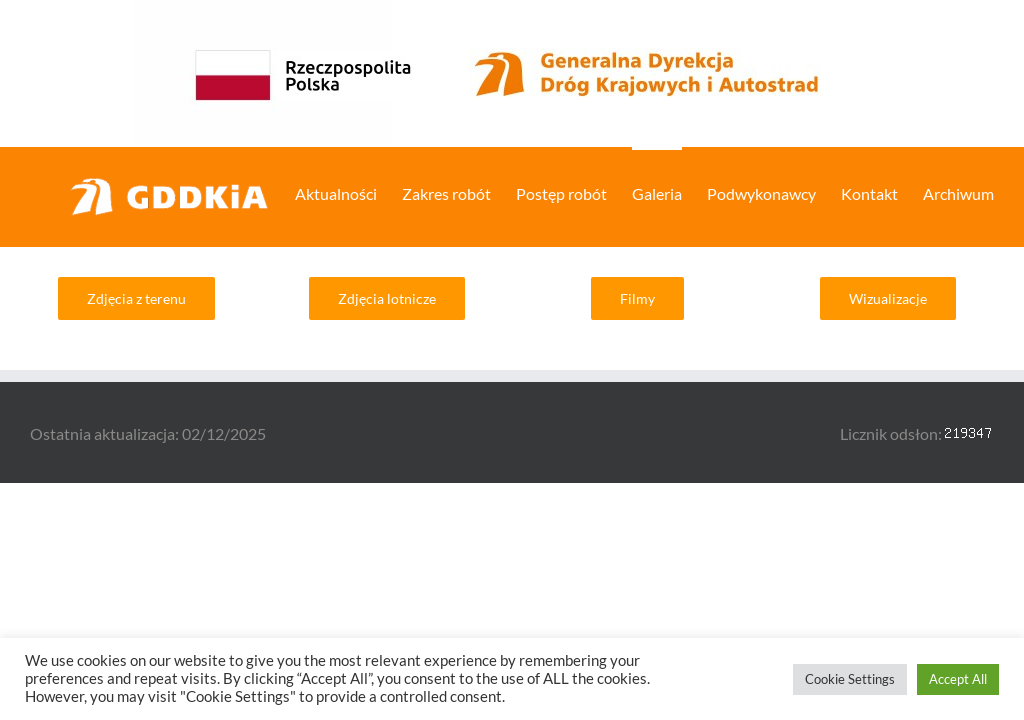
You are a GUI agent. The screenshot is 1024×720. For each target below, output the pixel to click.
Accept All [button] (958, 679)
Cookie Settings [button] (850, 679)
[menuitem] (348, 192)
